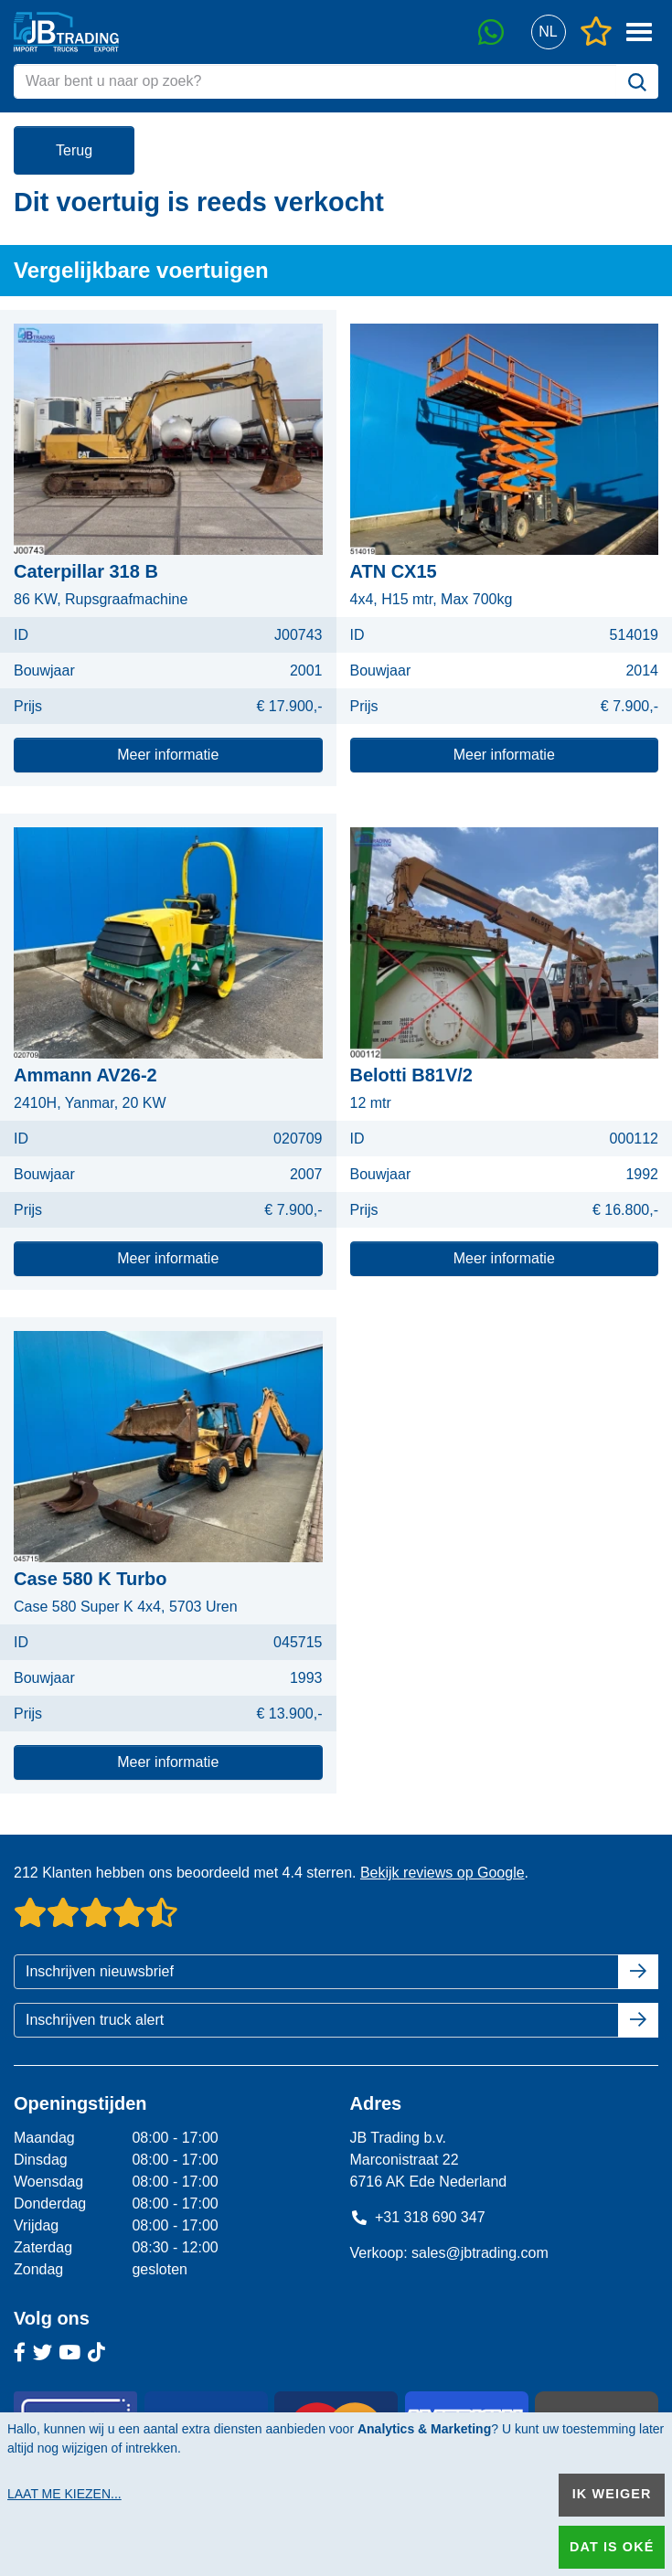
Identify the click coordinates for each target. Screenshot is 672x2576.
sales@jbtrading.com (480, 2253)
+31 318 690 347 (417, 2217)
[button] (548, 32)
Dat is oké (612, 2546)
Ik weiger (612, 2493)
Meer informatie (168, 754)
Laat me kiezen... (64, 2493)
